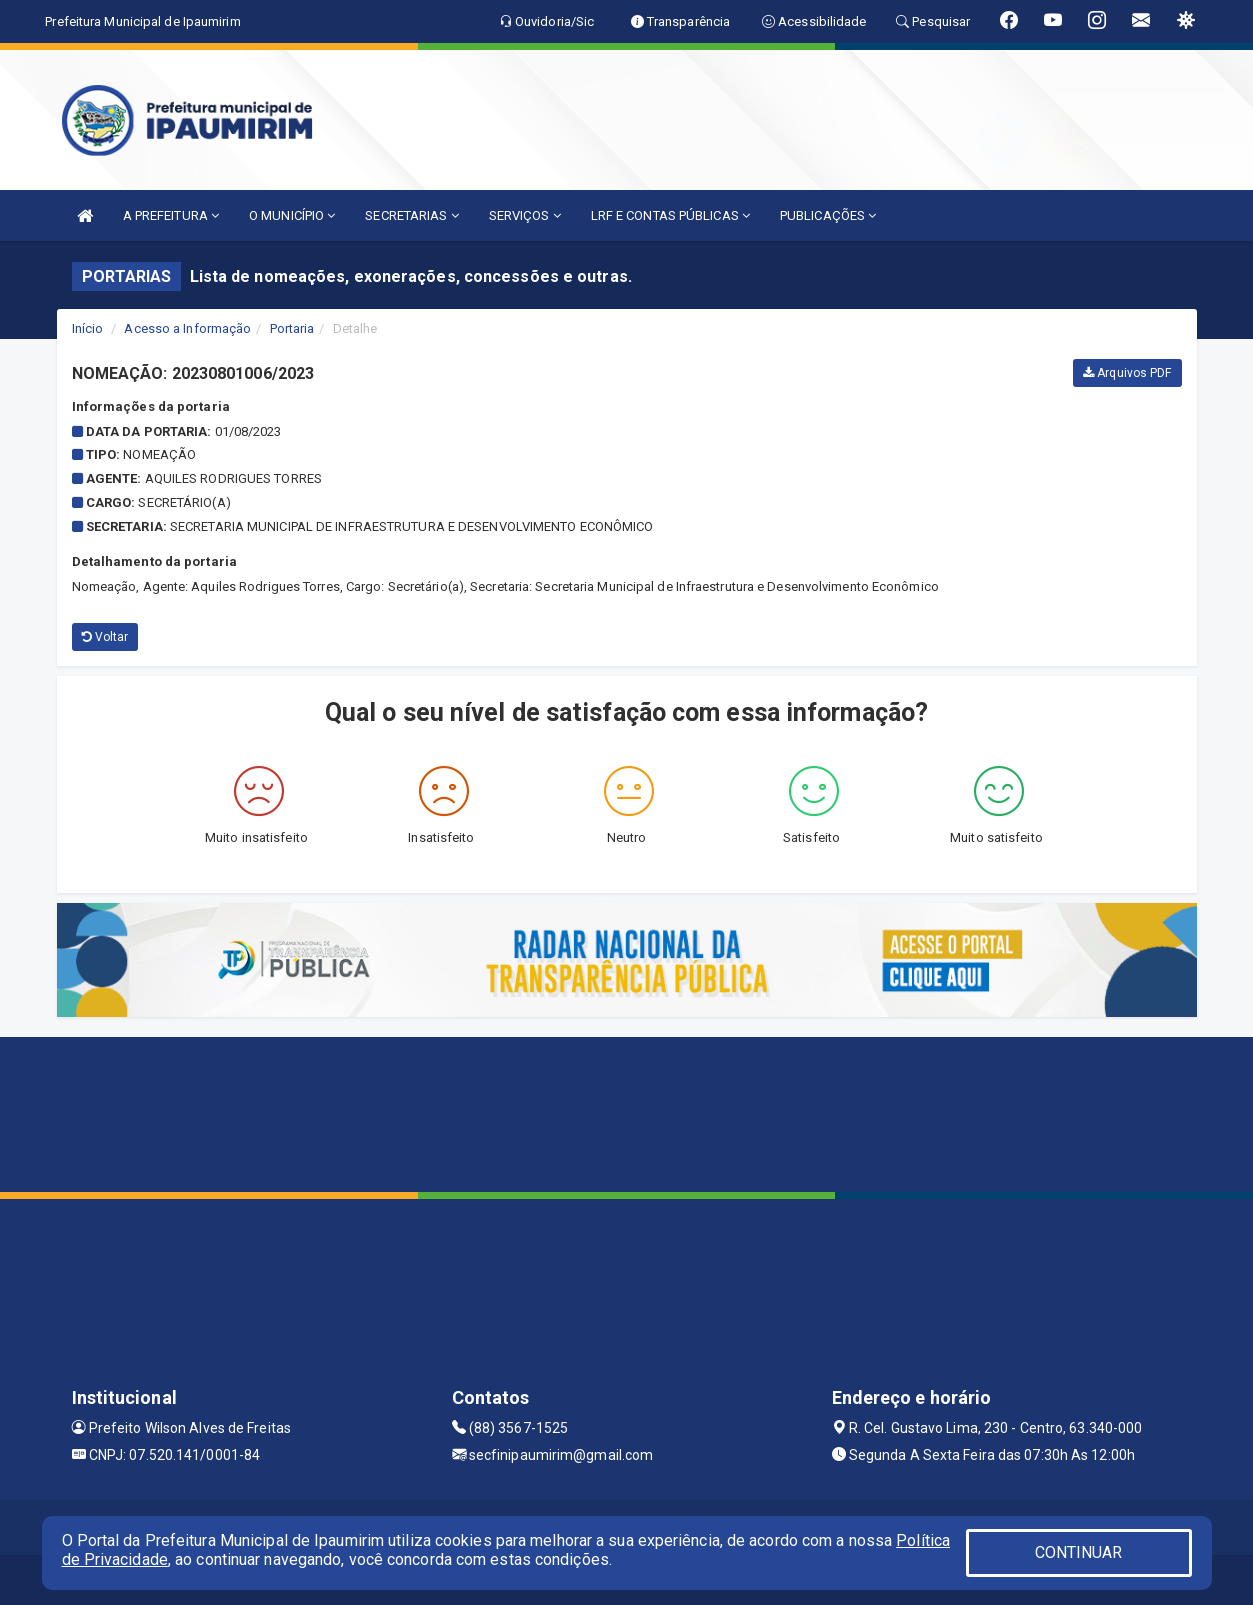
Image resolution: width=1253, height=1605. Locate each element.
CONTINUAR (1079, 1552)
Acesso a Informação (187, 328)
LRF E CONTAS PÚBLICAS (670, 215)
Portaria (292, 328)
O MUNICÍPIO (292, 215)
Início (88, 328)
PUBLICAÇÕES (828, 215)
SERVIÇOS (525, 215)
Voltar (105, 637)
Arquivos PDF (1127, 373)
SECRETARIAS (411, 215)
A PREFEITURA (171, 215)
